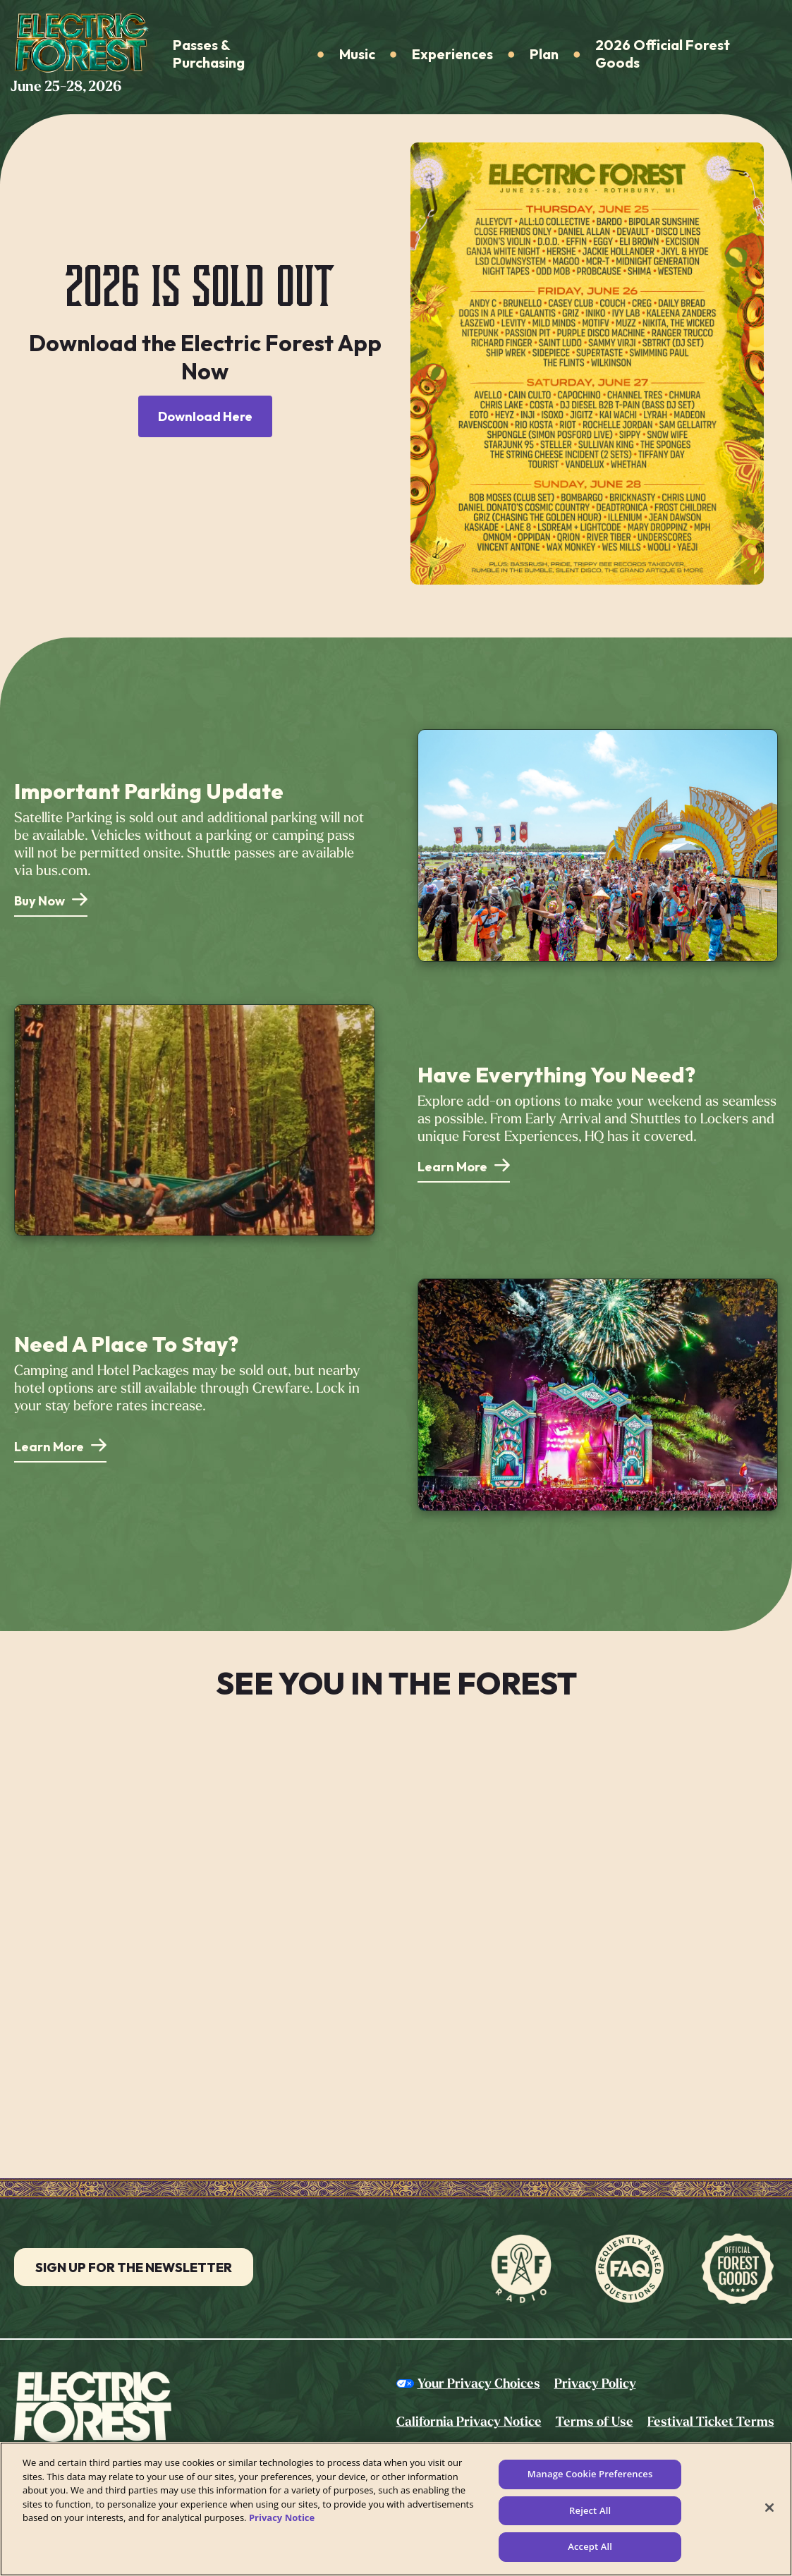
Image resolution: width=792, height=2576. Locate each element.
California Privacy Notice (469, 2421)
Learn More (452, 1167)
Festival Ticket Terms (710, 2421)
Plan (544, 54)
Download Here (205, 416)
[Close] (769, 2507)
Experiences (452, 54)
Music (357, 54)
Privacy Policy (595, 2383)
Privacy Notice (282, 2517)
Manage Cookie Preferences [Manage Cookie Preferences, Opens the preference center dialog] (590, 2473)
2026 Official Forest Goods (662, 53)
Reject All (590, 2510)
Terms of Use (594, 2421)
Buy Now (39, 901)
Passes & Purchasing (209, 53)
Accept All (590, 2546)
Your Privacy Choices (479, 2383)
